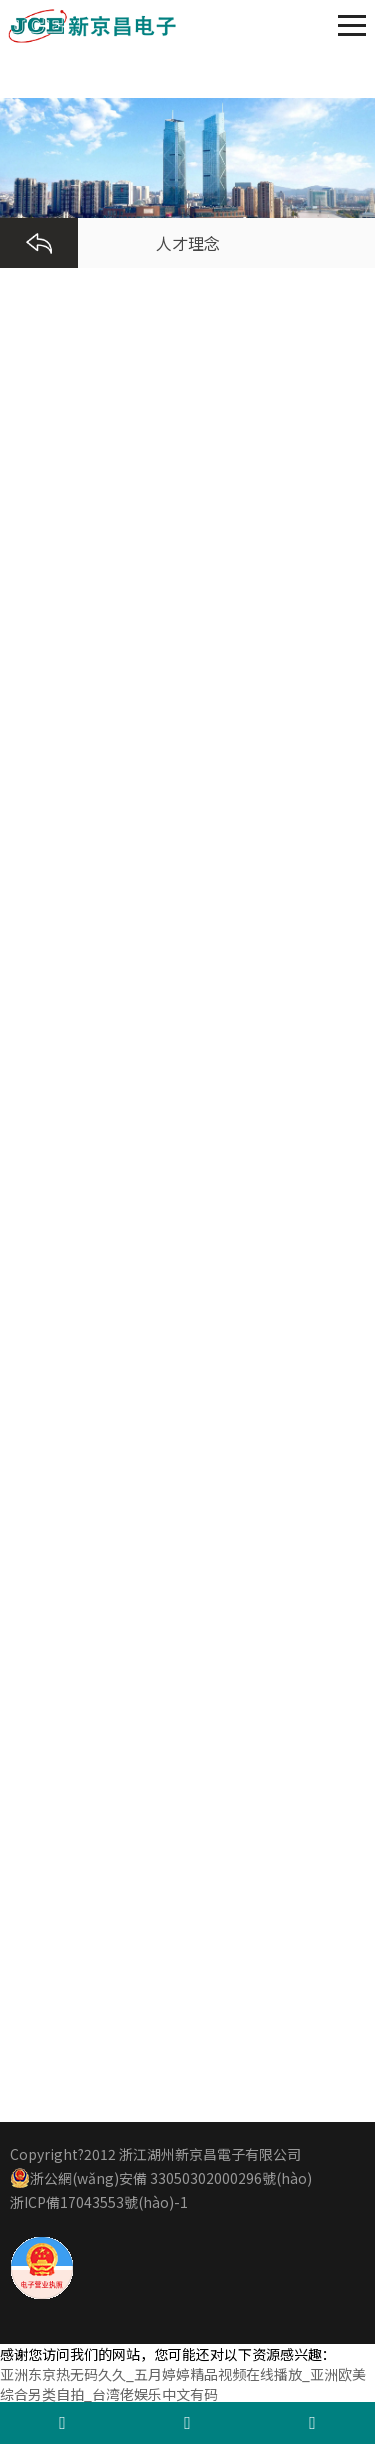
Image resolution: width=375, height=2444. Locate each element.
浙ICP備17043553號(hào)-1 (99, 2202)
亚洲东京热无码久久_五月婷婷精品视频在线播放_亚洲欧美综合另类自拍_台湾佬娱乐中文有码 (183, 2384)
